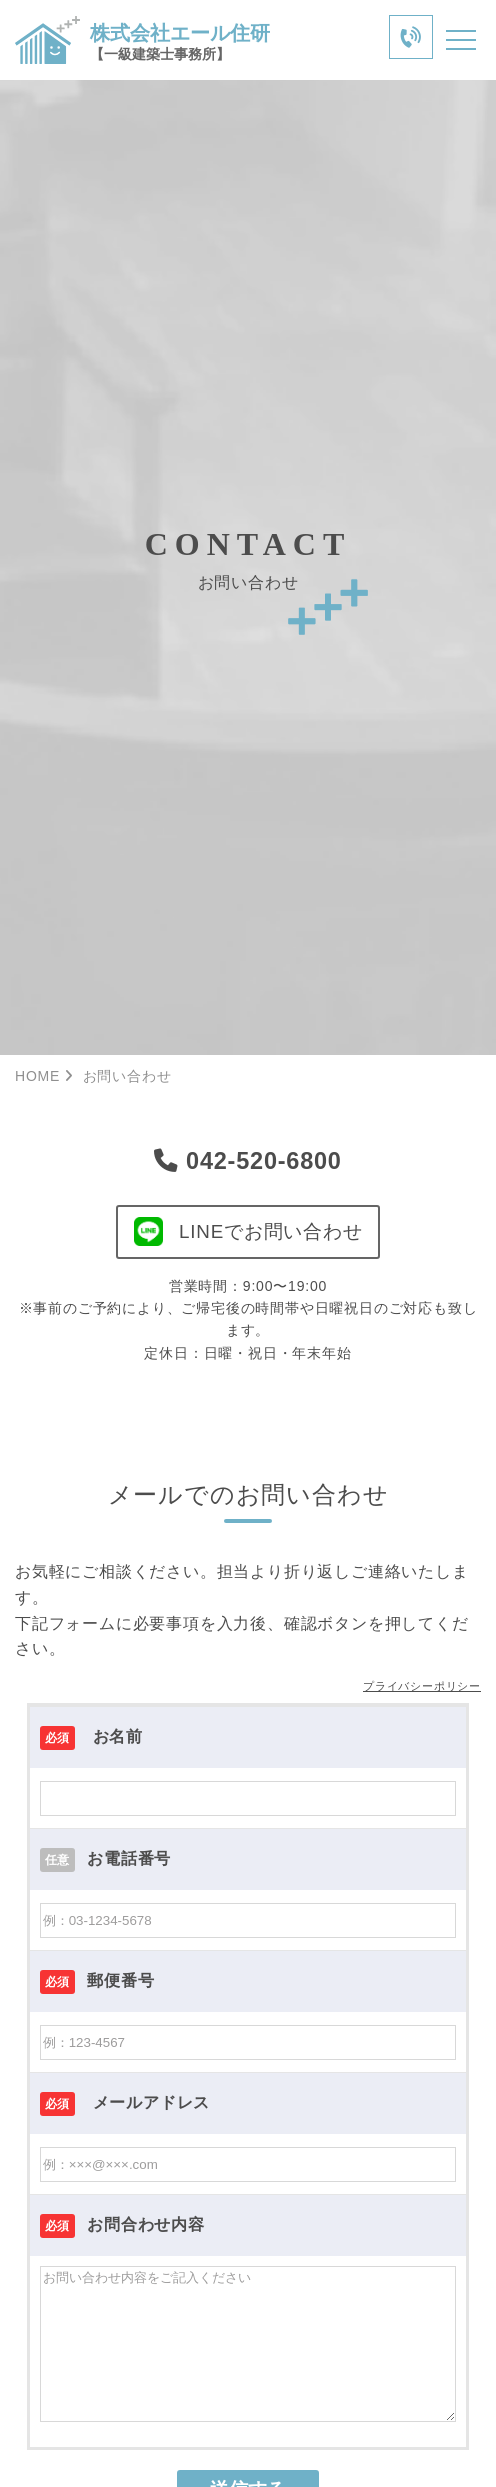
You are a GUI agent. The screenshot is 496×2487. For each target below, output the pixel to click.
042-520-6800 (248, 1161)
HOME (37, 1076)
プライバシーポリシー (422, 1688)
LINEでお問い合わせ (248, 1233)
